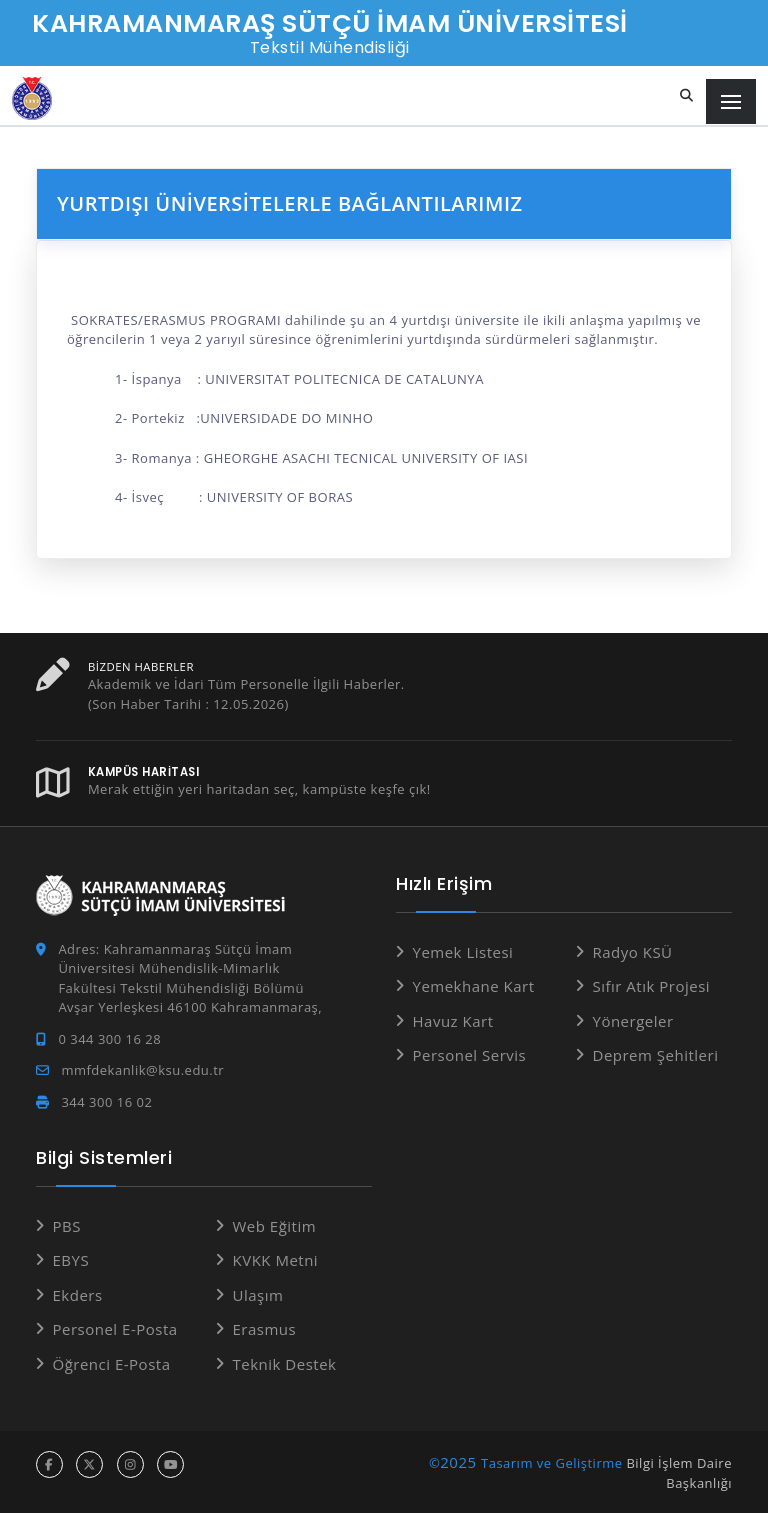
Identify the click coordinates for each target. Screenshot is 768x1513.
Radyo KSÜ (633, 952)
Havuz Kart (453, 1021)
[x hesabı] (89, 1464)
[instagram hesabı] (130, 1464)
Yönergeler (633, 1021)
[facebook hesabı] (49, 1464)
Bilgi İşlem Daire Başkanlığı (679, 1473)
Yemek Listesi (463, 952)
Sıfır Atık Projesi (652, 986)
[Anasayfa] (32, 98)
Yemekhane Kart (474, 986)
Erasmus (265, 1329)
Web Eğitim (275, 1226)
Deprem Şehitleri (656, 1055)
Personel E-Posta (115, 1329)
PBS (67, 1226)
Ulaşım (258, 1295)
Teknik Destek (285, 1364)
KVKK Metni (276, 1260)
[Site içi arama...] (687, 96)
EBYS (71, 1260)
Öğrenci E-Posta (112, 1364)
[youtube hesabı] (170, 1464)
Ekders (78, 1295)
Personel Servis (470, 1055)
